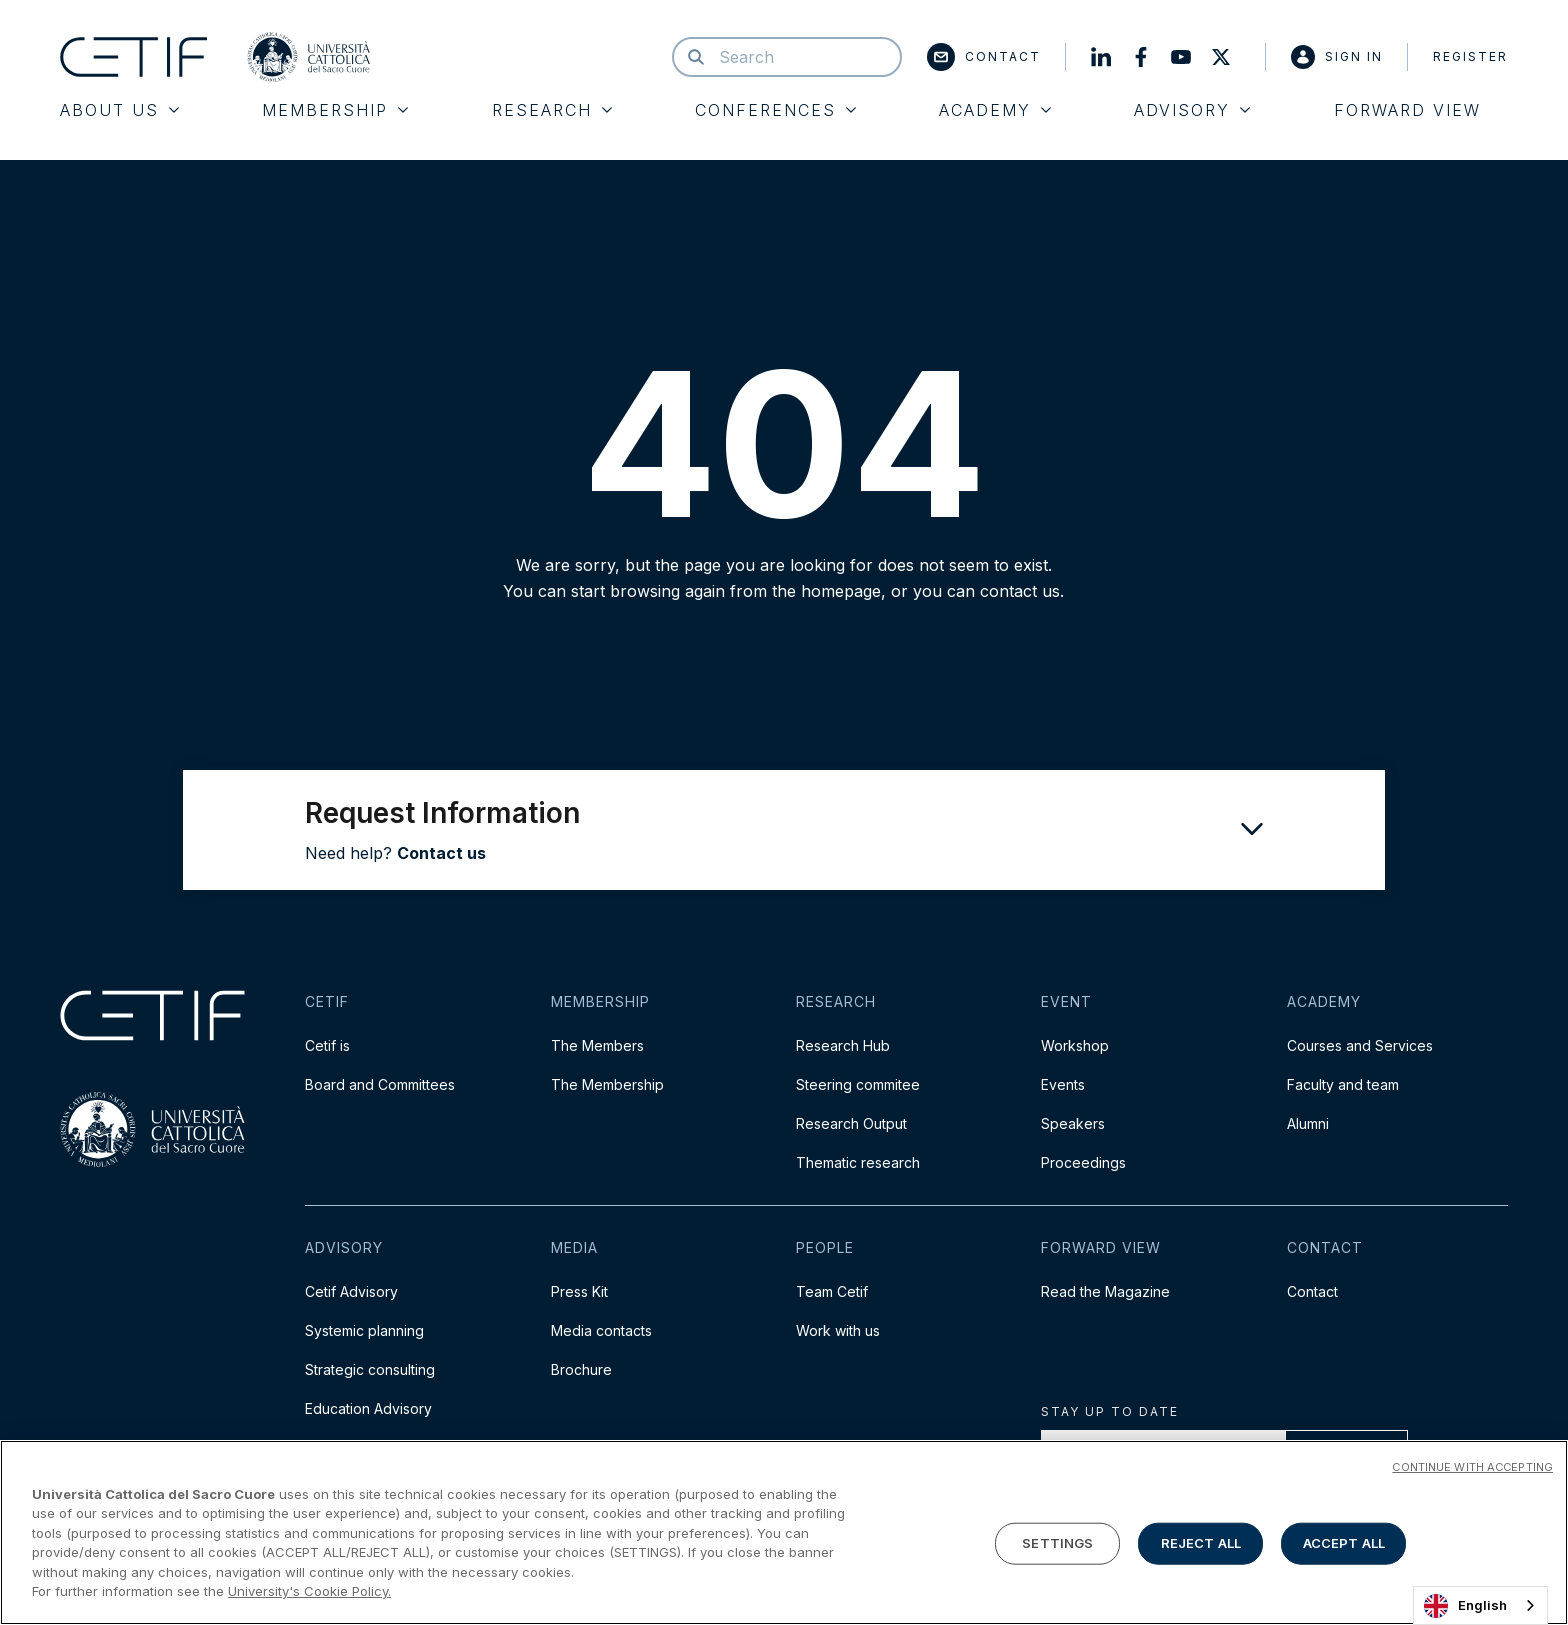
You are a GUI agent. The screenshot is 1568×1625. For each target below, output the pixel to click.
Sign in (1337, 57)
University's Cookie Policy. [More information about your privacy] (309, 1591)
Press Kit (579, 1291)
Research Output (851, 1123)
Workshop (1075, 1045)
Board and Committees (380, 1084)
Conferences (775, 110)
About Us (119, 110)
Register (1470, 56)
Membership (335, 110)
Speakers (1073, 1123)
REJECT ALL (1201, 1543)
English (1465, 1606)
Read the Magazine (1105, 1291)
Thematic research (858, 1162)
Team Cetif (832, 1291)
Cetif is (327, 1045)
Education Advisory (368, 1408)
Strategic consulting (370, 1369)
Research (552, 110)
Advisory (1192, 110)
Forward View (1407, 110)
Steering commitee (858, 1084)
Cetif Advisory (351, 1291)
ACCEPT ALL (1344, 1543)
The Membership (607, 1084)
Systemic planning (364, 1330)
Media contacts (601, 1330)
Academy (995, 110)
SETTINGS (1057, 1543)
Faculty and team (1343, 1084)
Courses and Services (1360, 1045)
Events (1063, 1084)
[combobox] (1480, 1605)
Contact (984, 57)
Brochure (581, 1369)
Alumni (1308, 1123)
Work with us (838, 1330)
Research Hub (843, 1045)
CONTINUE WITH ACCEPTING (1472, 1467)
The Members (597, 1045)
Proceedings (1083, 1162)
